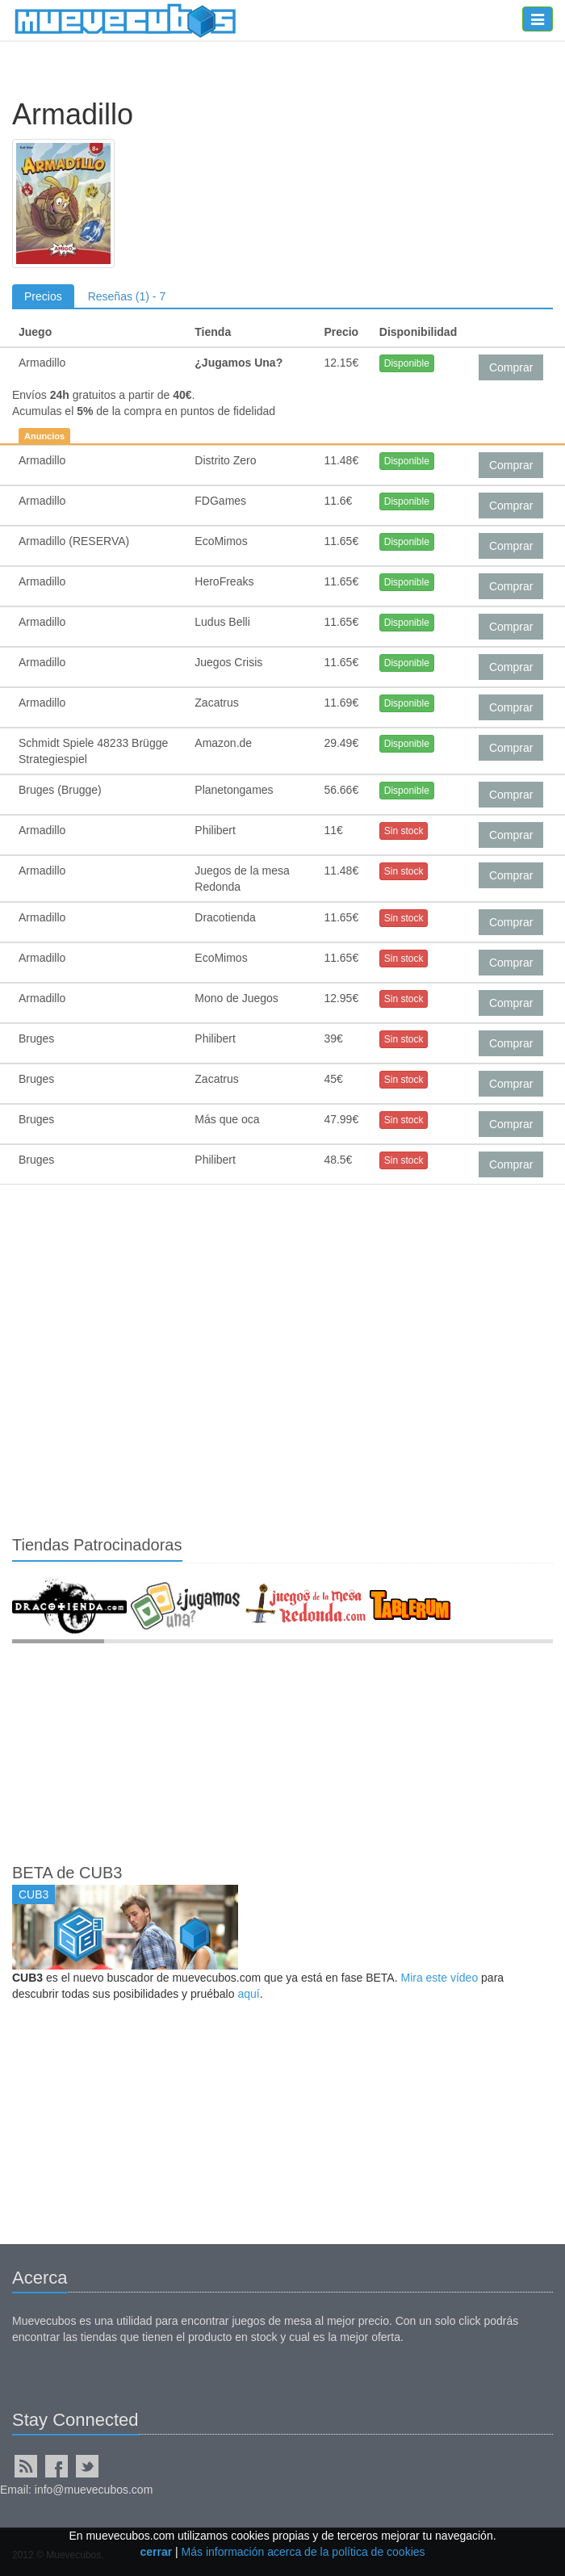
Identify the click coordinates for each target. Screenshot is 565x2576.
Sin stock (404, 831)
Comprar (511, 367)
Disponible (406, 363)
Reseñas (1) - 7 (126, 296)
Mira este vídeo (439, 1977)
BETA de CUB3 (67, 1873)
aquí (248, 1993)
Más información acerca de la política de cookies (303, 2551)
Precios (43, 296)
